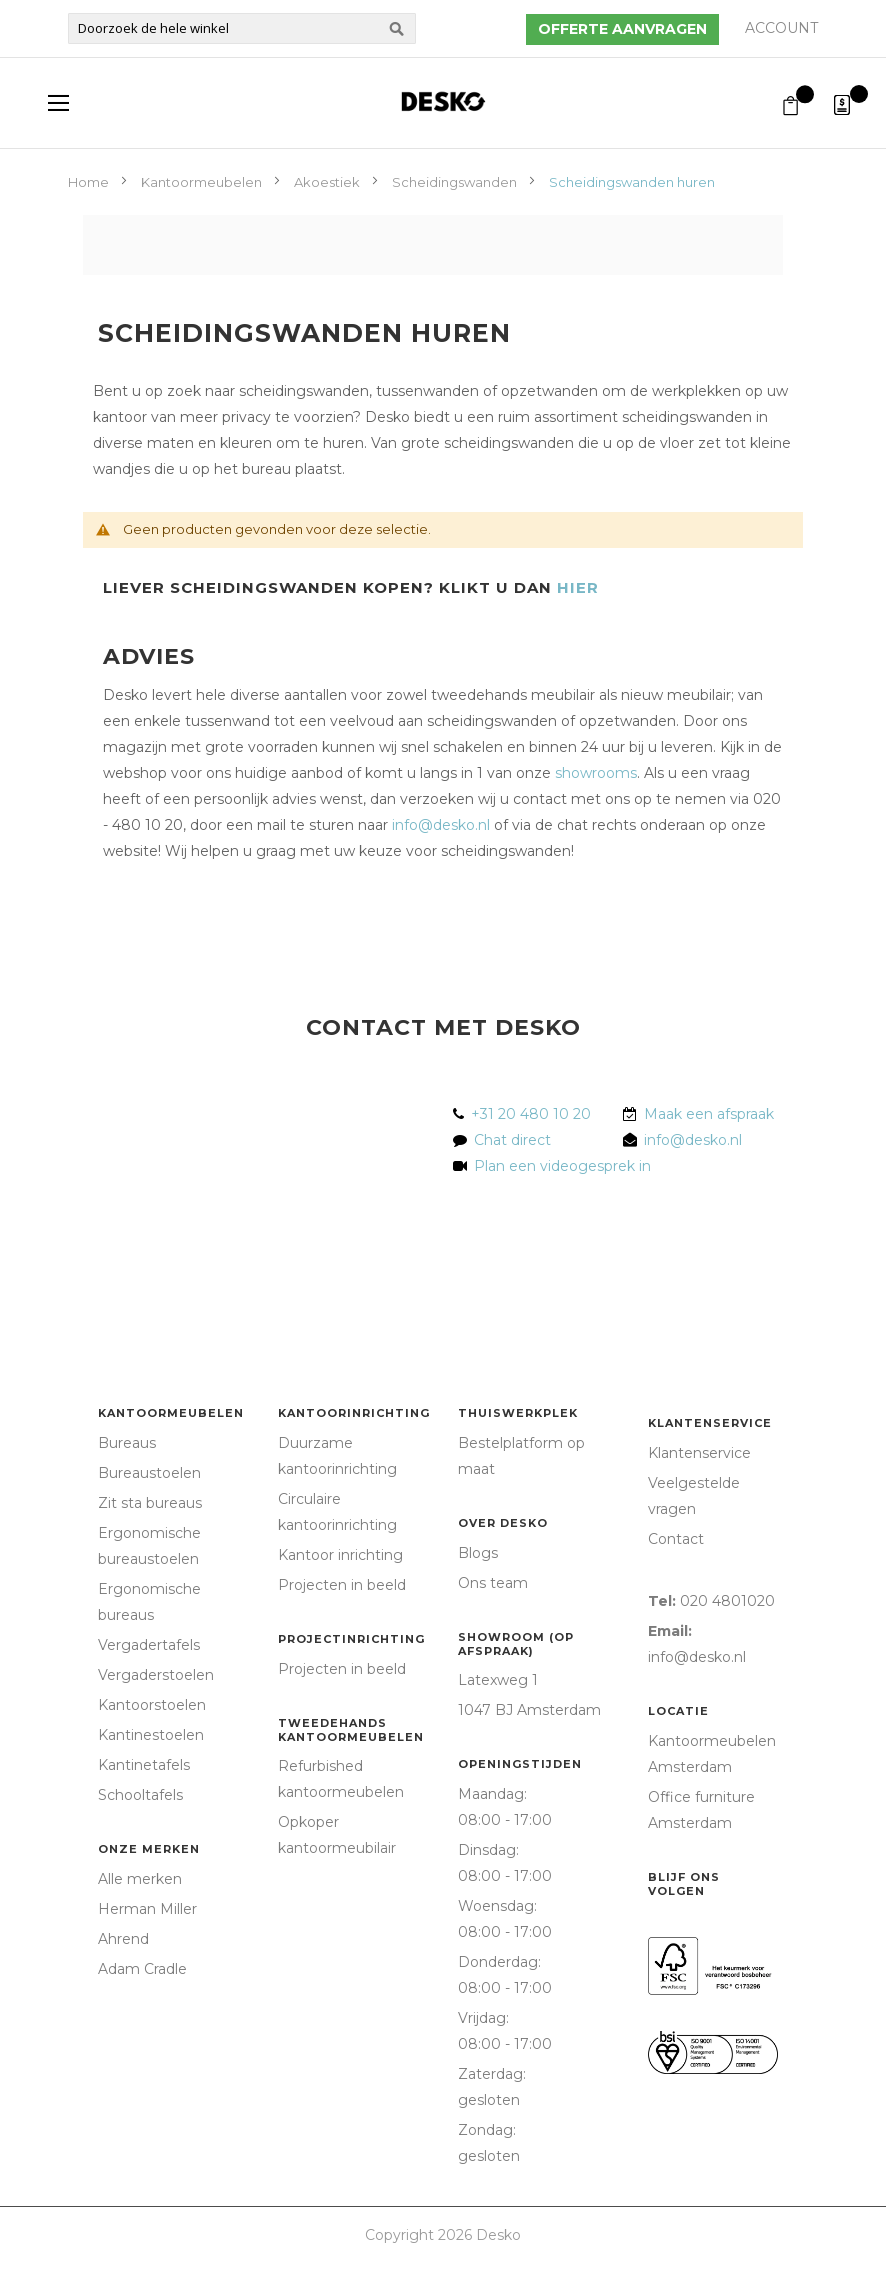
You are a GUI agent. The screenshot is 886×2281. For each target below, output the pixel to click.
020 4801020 (727, 1601)
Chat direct (512, 1140)
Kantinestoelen (151, 1735)
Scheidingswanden (456, 182)
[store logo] (443, 101)
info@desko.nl (441, 825)
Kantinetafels (144, 1765)
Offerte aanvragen (622, 29)
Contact (676, 1539)
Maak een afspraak (709, 1114)
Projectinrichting (351, 1639)
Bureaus (127, 1443)
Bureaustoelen (149, 1473)
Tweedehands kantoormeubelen (351, 1730)
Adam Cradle (142, 1969)
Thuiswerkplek (518, 1413)
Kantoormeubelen (203, 182)
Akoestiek (328, 182)
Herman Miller (147, 1909)
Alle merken (140, 1879)
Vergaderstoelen (156, 1675)
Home (90, 182)
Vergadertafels (149, 1645)
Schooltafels (140, 1795)
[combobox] (242, 28)
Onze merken (149, 1849)
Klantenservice (710, 1423)
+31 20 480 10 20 (531, 1114)
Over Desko (503, 1523)
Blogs (478, 1553)
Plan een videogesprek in (558, 1166)
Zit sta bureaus (150, 1503)
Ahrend (123, 1939)
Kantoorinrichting (354, 1413)
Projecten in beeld (342, 1585)
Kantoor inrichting (340, 1555)
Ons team (493, 1583)
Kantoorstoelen (152, 1705)
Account (781, 28)
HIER (578, 587)
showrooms (596, 773)
